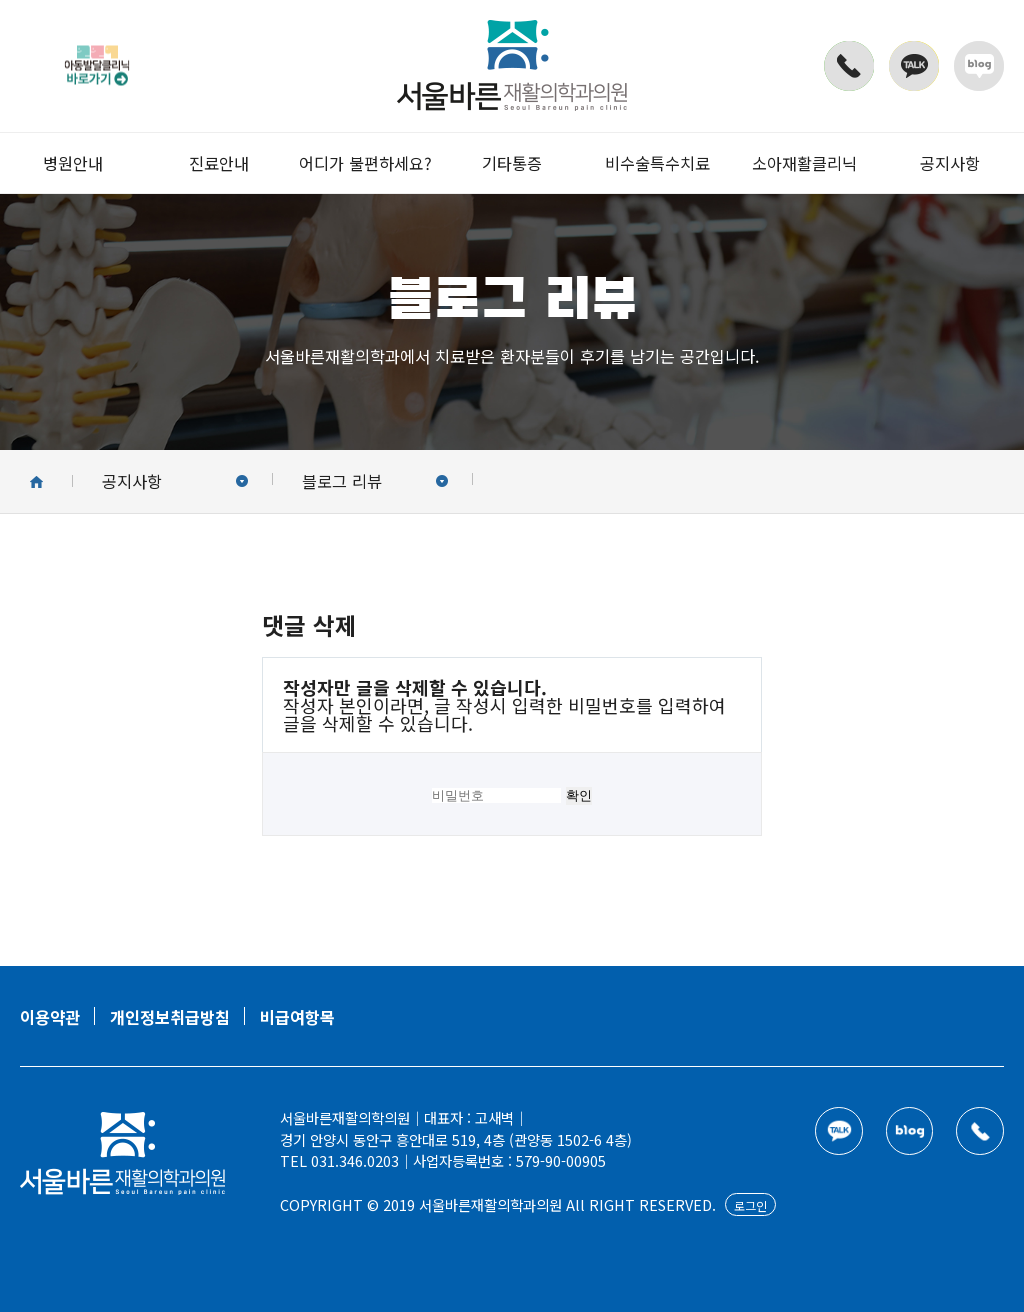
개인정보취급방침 (170, 1017)
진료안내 (219, 163)
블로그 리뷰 (375, 481)
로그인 (750, 1205)
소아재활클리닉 (804, 163)
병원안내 (73, 163)
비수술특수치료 (657, 163)
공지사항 (950, 163)
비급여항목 (297, 1017)
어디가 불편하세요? (365, 163)
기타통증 (512, 163)
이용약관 (50, 1017)
